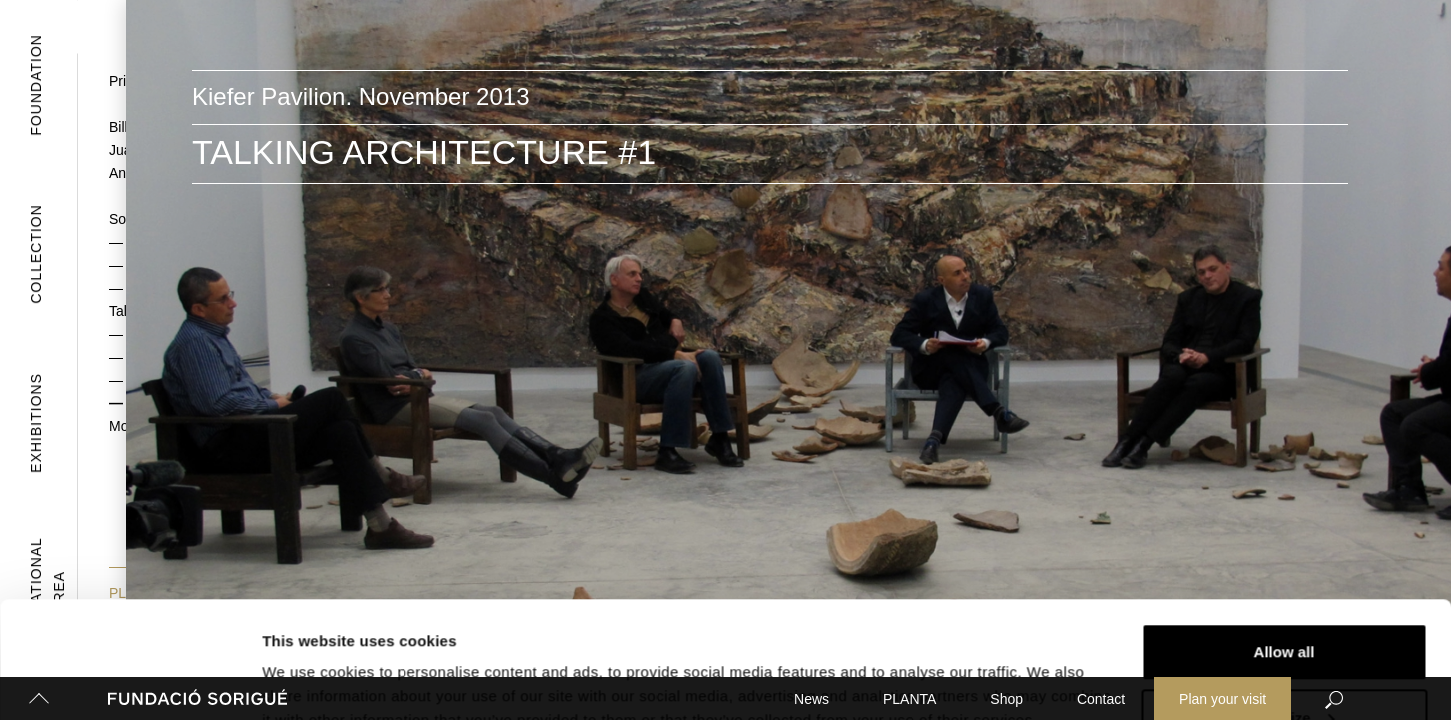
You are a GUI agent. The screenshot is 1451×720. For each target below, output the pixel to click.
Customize (1285, 601)
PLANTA (909, 699)
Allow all (1284, 535)
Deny (1284, 666)
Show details (308, 658)
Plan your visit (1222, 699)
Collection (36, 253)
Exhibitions (36, 423)
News (811, 699)
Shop (1006, 699)
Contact (1101, 699)
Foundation (36, 85)
